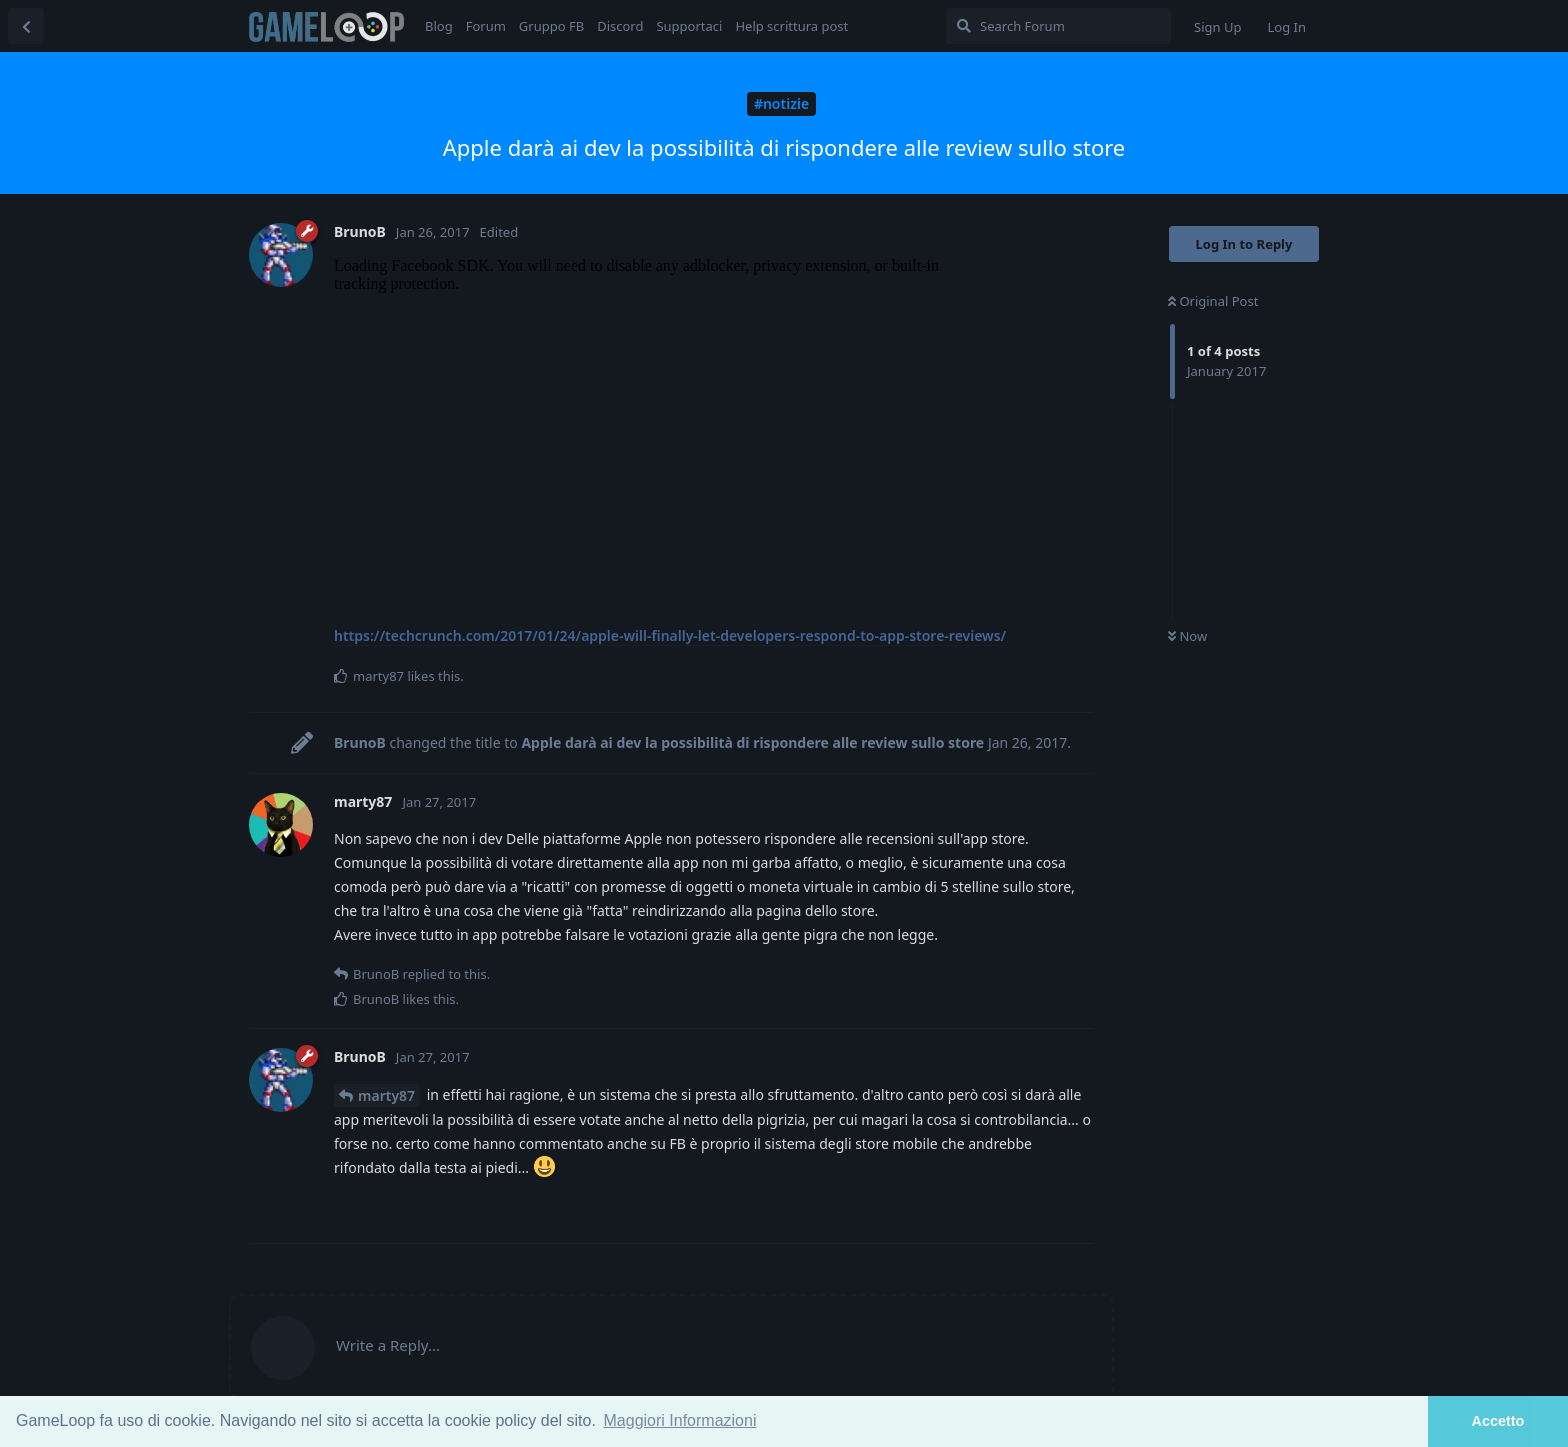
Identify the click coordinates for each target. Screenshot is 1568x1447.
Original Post (1213, 301)
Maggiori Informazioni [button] (680, 1420)
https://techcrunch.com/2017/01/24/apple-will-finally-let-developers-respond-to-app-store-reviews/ (670, 635)
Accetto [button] (1498, 1421)
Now (1187, 636)
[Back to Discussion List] (26, 26)
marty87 (386, 1095)
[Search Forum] (1058, 26)
